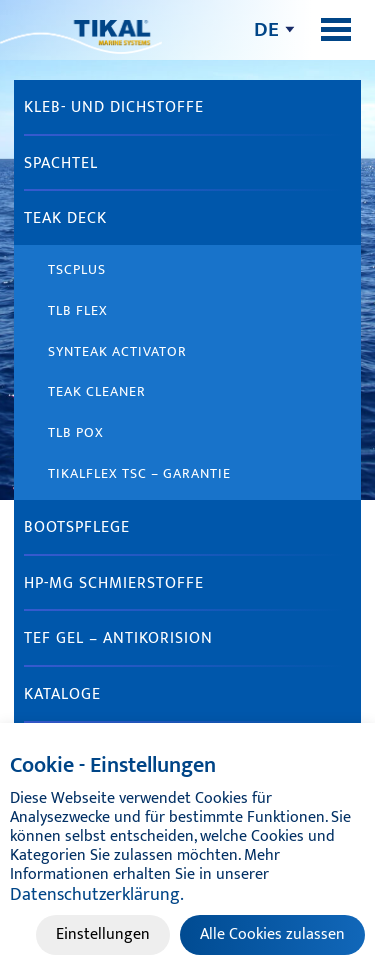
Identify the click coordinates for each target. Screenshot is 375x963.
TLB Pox (76, 432)
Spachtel (61, 163)
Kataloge (62, 694)
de (266, 29)
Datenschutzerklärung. (97, 895)
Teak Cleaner (97, 391)
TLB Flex (78, 310)
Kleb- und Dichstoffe (114, 107)
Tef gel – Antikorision (118, 638)
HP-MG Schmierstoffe (114, 583)
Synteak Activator (117, 351)
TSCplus (77, 269)
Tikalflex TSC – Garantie (139, 473)
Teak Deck (65, 218)
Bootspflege (77, 527)
